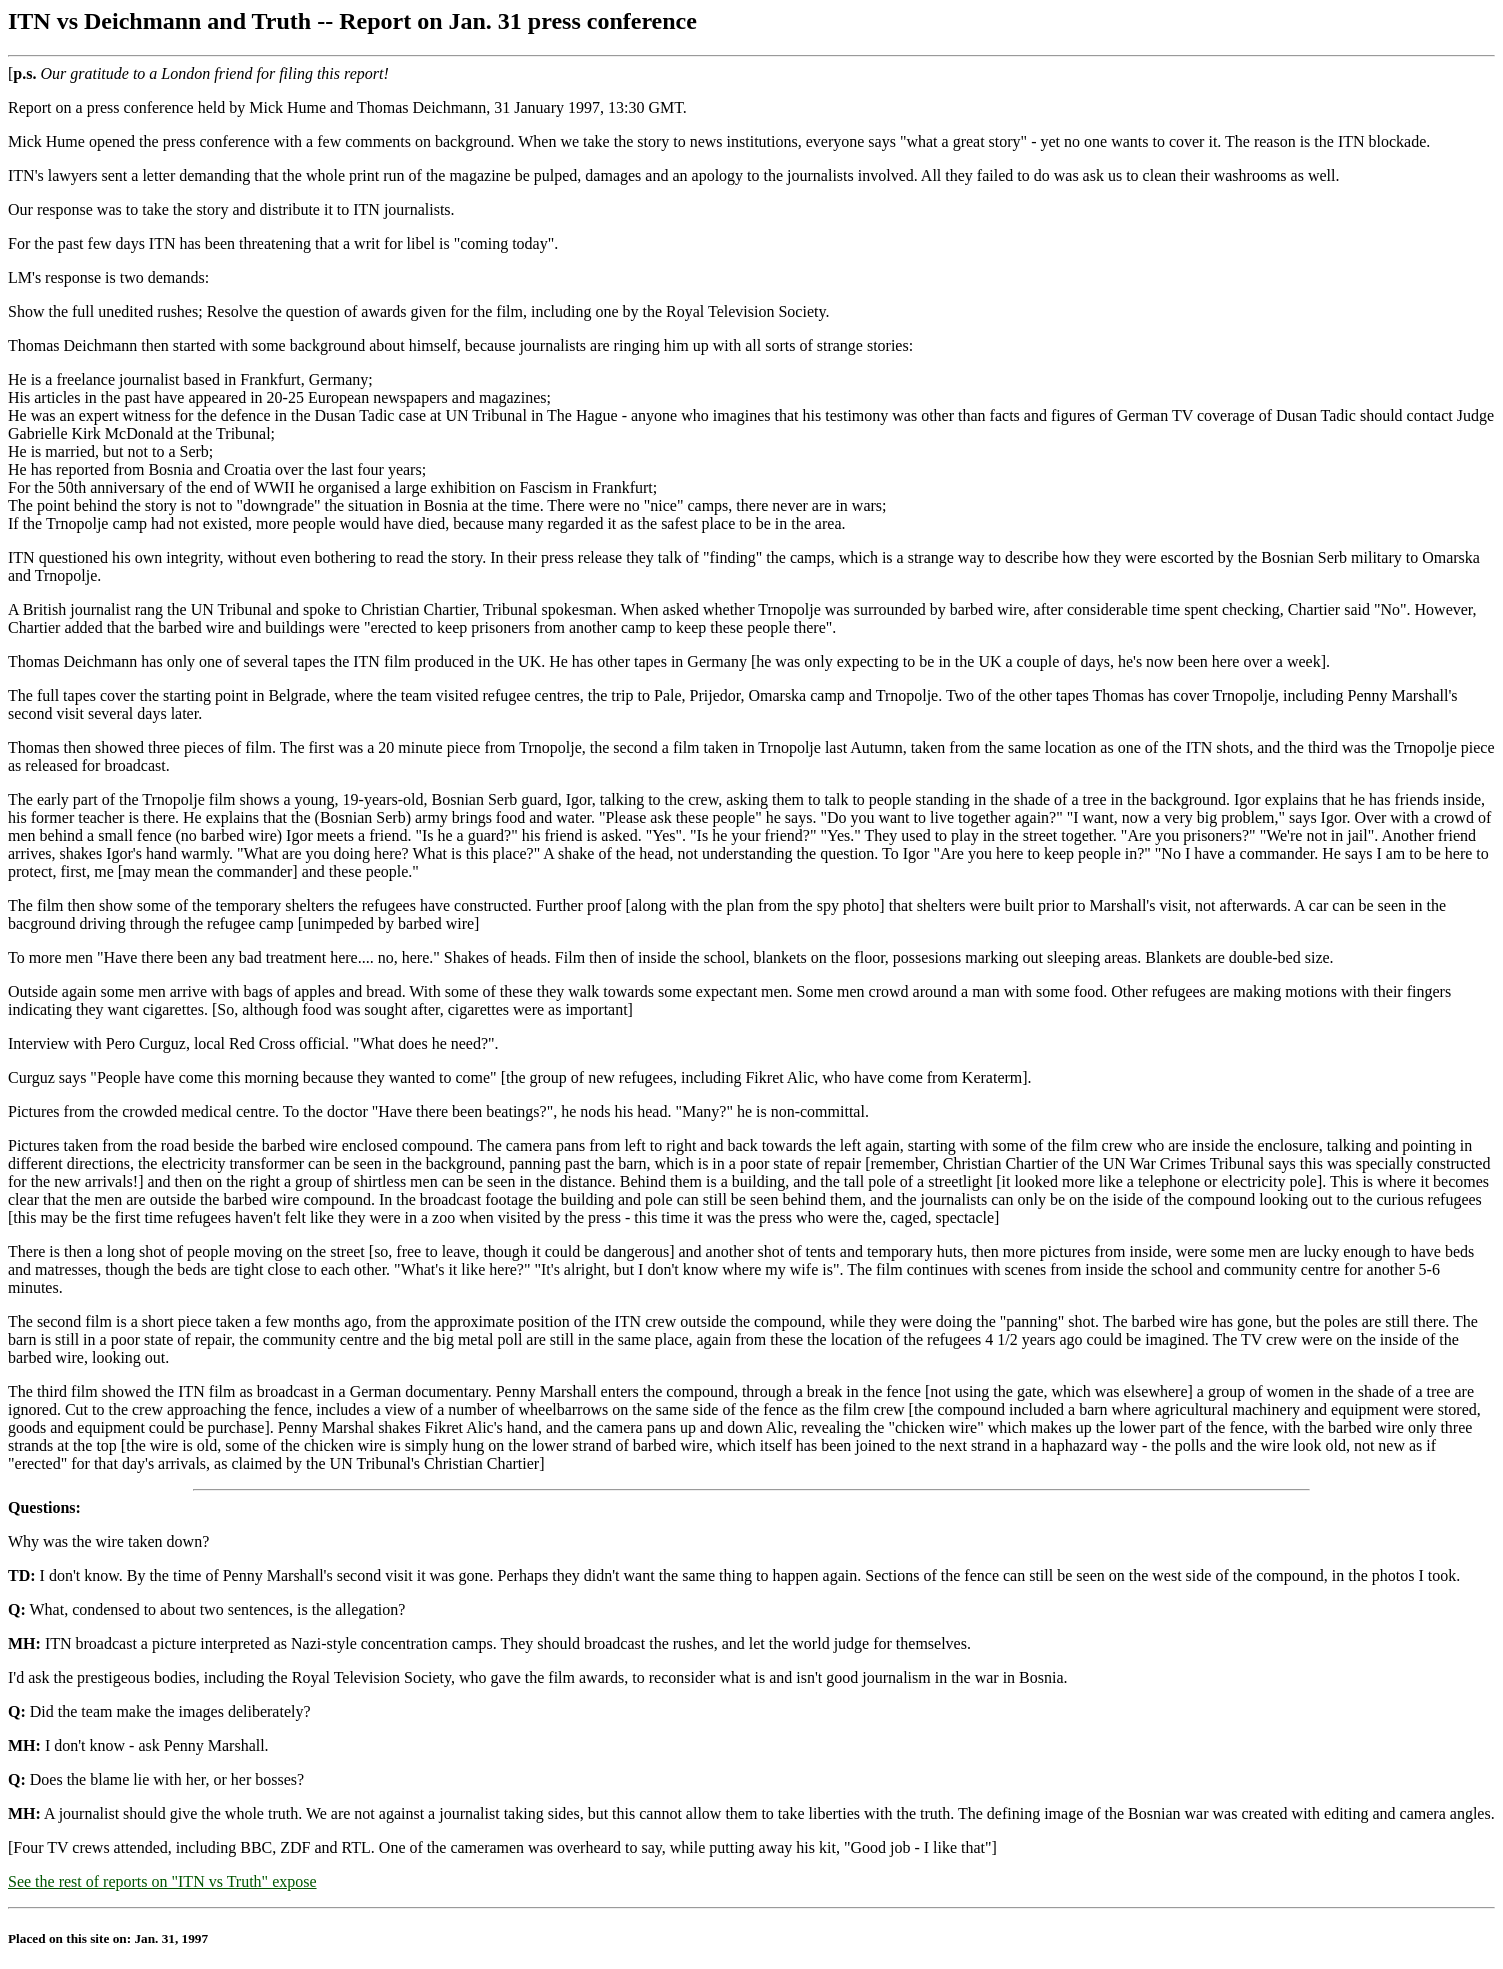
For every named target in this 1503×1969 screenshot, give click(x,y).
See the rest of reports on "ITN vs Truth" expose (162, 1881)
